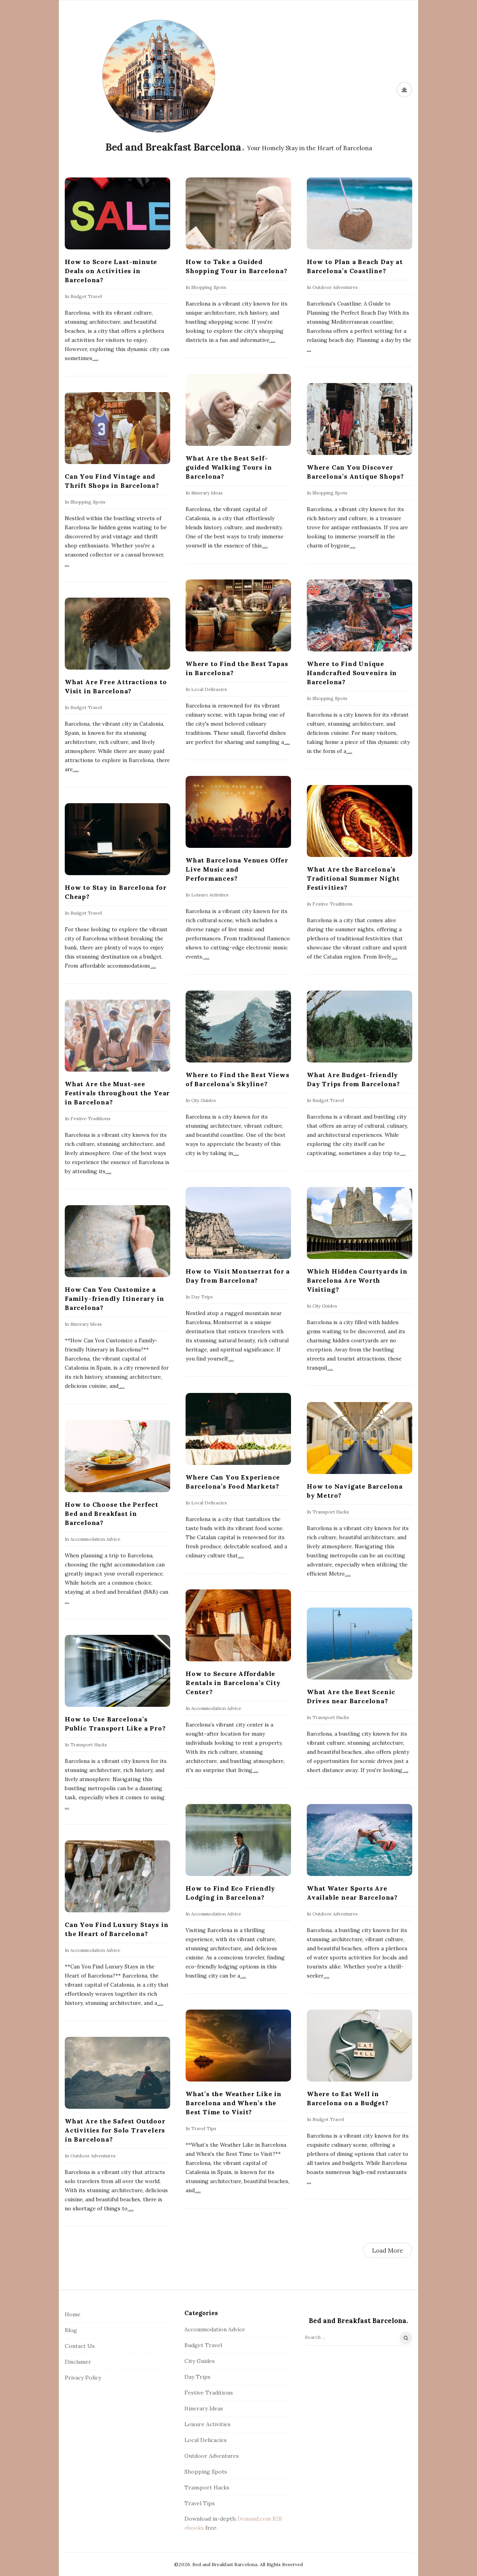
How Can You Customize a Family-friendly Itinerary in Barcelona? (114, 1298)
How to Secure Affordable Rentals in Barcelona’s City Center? (233, 1683)
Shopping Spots (208, 287)
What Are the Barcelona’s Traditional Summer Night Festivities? (353, 878)
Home (73, 2314)
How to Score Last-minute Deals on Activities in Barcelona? (111, 271)
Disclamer (78, 2361)
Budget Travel (86, 296)
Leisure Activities (210, 895)
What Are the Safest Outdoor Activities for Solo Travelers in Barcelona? (115, 2130)
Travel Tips (203, 2128)
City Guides (203, 1100)
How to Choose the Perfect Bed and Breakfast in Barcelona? (111, 1513)
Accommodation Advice (95, 1539)
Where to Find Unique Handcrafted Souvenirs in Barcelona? (352, 673)
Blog (71, 2330)
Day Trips (202, 1297)
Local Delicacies (209, 689)
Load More (387, 2250)
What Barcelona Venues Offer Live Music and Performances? (237, 869)
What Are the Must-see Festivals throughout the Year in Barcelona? (117, 1093)
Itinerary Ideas (207, 493)
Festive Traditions (332, 904)
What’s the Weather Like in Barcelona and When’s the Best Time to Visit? (234, 2103)
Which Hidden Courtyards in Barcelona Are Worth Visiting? (357, 1280)
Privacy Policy (83, 2377)
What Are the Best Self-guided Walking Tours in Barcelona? (229, 467)
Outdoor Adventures (335, 287)
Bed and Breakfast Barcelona (173, 147)
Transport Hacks (330, 1512)
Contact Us (80, 2346)
